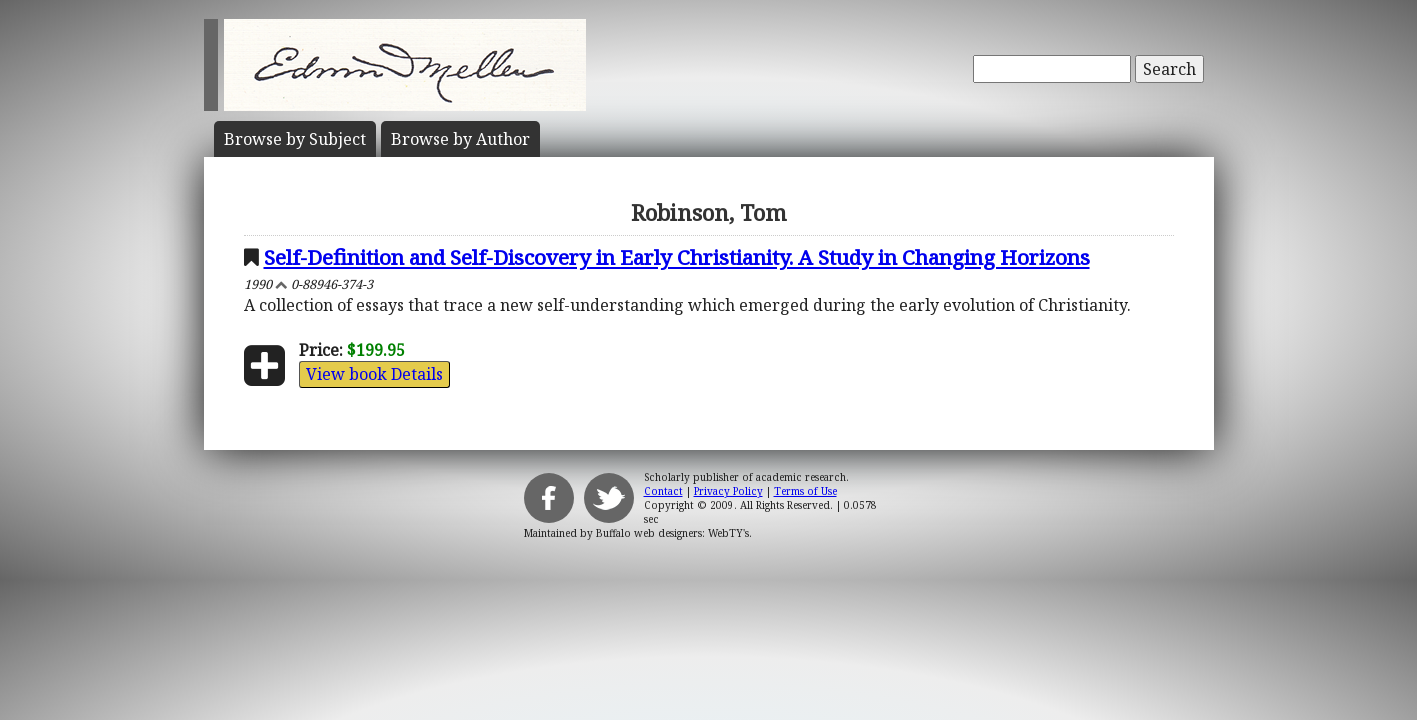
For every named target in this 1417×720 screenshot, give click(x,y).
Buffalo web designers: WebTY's (672, 533)
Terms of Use (805, 491)
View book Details (374, 374)
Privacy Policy (728, 491)
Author (460, 139)
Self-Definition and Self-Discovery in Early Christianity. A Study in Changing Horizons (677, 257)
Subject (295, 139)
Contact (663, 491)
